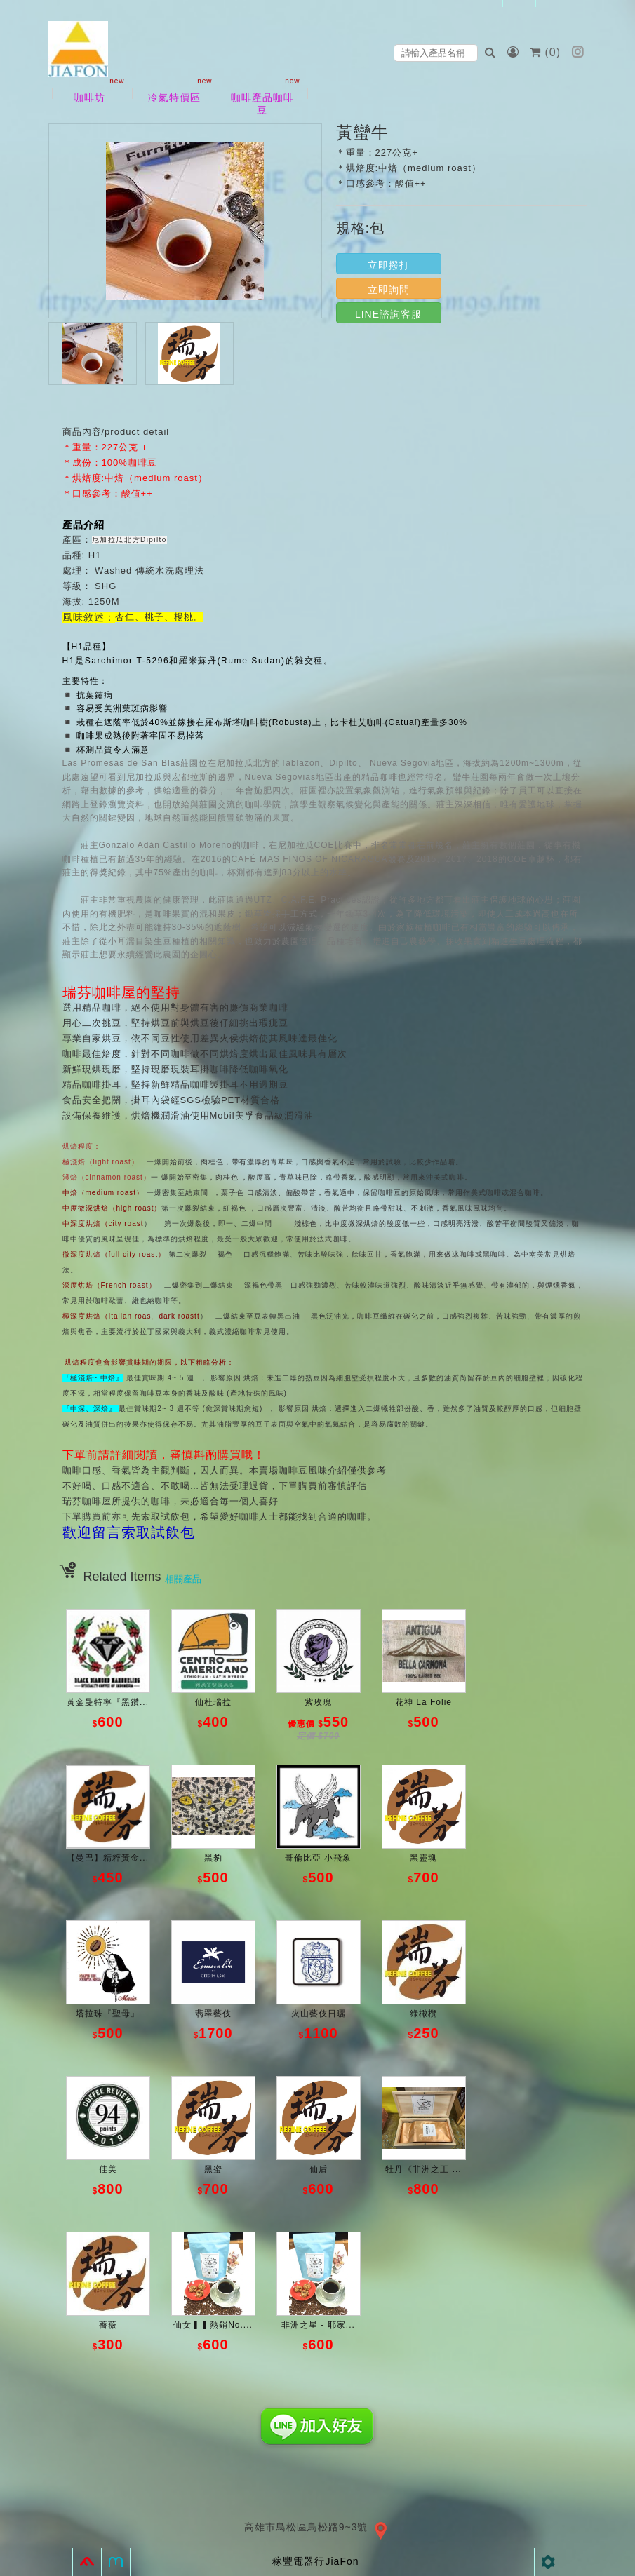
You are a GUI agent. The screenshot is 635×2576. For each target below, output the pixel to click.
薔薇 (108, 2325)
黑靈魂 (423, 1858)
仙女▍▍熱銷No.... (213, 2325)
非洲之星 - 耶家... (318, 2325)
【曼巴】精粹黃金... (108, 1858)
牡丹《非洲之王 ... (423, 2169)
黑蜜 (213, 2169)
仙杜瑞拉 (213, 1702)
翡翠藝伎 (213, 2013)
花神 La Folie (423, 1702)
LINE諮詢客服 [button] (388, 314)
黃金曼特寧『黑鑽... (108, 1702)
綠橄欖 (423, 2013)
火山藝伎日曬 (318, 2013)
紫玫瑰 (318, 1702)
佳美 (108, 2169)
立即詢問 (389, 289)
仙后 (318, 2169)
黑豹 (213, 1858)
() (547, 52)
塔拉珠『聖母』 (108, 2013)
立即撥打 (389, 265)
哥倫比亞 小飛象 (318, 1858)
